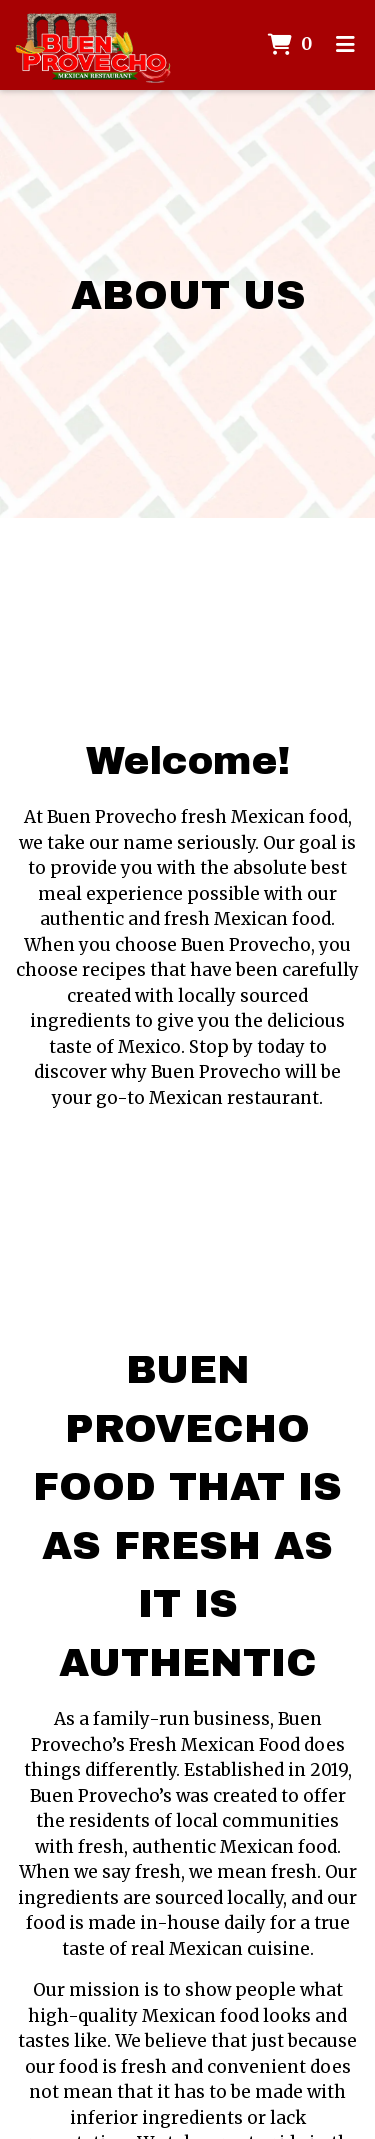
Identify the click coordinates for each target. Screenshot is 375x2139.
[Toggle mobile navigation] (345, 45)
